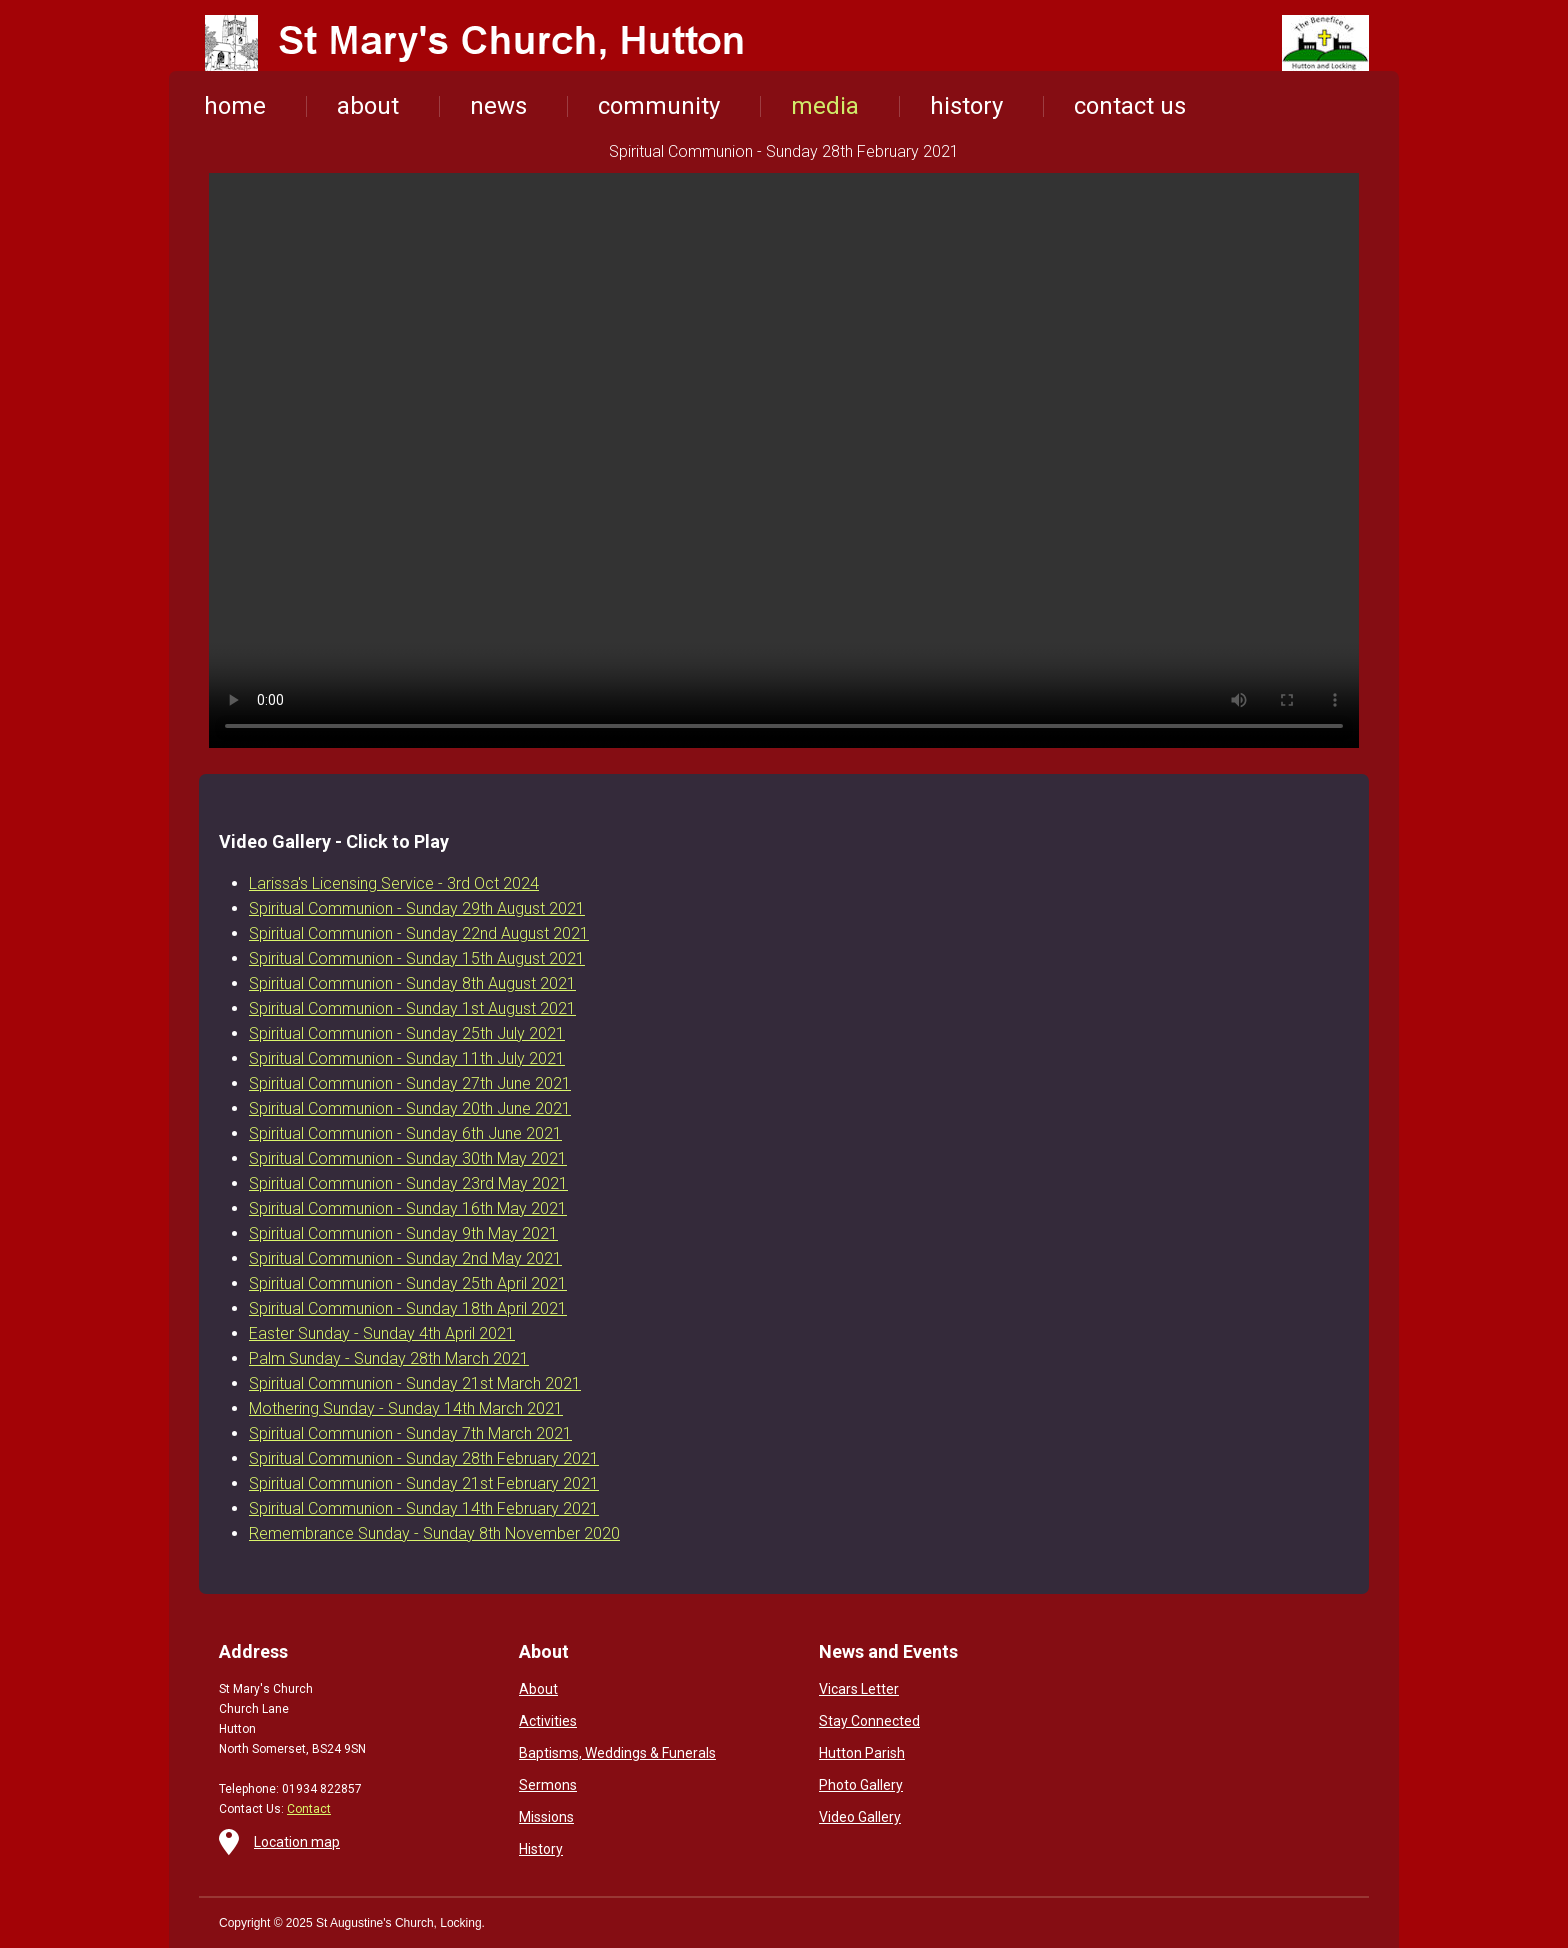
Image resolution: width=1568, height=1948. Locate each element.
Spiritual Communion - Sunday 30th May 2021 (408, 1158)
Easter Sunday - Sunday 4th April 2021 (382, 1333)
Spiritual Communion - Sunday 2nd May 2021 (405, 1258)
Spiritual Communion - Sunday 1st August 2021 (412, 1008)
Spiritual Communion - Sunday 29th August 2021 (417, 908)
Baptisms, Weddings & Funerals (617, 1753)
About (538, 1689)
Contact (309, 1809)
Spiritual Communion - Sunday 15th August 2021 (417, 958)
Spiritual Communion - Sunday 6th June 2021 (405, 1133)
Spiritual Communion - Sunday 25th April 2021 (408, 1283)
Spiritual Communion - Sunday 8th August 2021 (412, 983)
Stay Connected (869, 1721)
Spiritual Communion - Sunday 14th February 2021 (424, 1508)
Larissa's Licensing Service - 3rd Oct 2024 (394, 883)
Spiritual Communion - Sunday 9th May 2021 (403, 1233)
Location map (297, 1842)
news (498, 106)
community (659, 106)
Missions (546, 1817)
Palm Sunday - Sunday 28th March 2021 (389, 1358)
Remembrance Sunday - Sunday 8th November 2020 (434, 1533)
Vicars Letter (859, 1689)
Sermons (548, 1785)
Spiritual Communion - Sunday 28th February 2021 (424, 1458)
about (368, 106)
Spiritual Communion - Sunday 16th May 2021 (408, 1208)
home (235, 106)
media (825, 106)
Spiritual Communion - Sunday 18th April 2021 (408, 1308)
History (541, 1849)
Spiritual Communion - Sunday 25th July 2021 (407, 1033)
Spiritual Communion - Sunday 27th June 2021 (410, 1083)
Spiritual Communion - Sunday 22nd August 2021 (419, 933)
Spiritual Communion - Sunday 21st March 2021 (415, 1383)
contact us (1130, 106)
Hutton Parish (862, 1753)
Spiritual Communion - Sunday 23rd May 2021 (408, 1183)
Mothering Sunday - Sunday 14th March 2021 (406, 1408)
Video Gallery (860, 1817)
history (966, 106)
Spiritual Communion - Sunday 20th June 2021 (410, 1108)
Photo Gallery (861, 1785)
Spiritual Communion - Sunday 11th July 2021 (407, 1058)
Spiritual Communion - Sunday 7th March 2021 (410, 1433)
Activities (548, 1721)
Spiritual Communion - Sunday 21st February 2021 (424, 1483)
